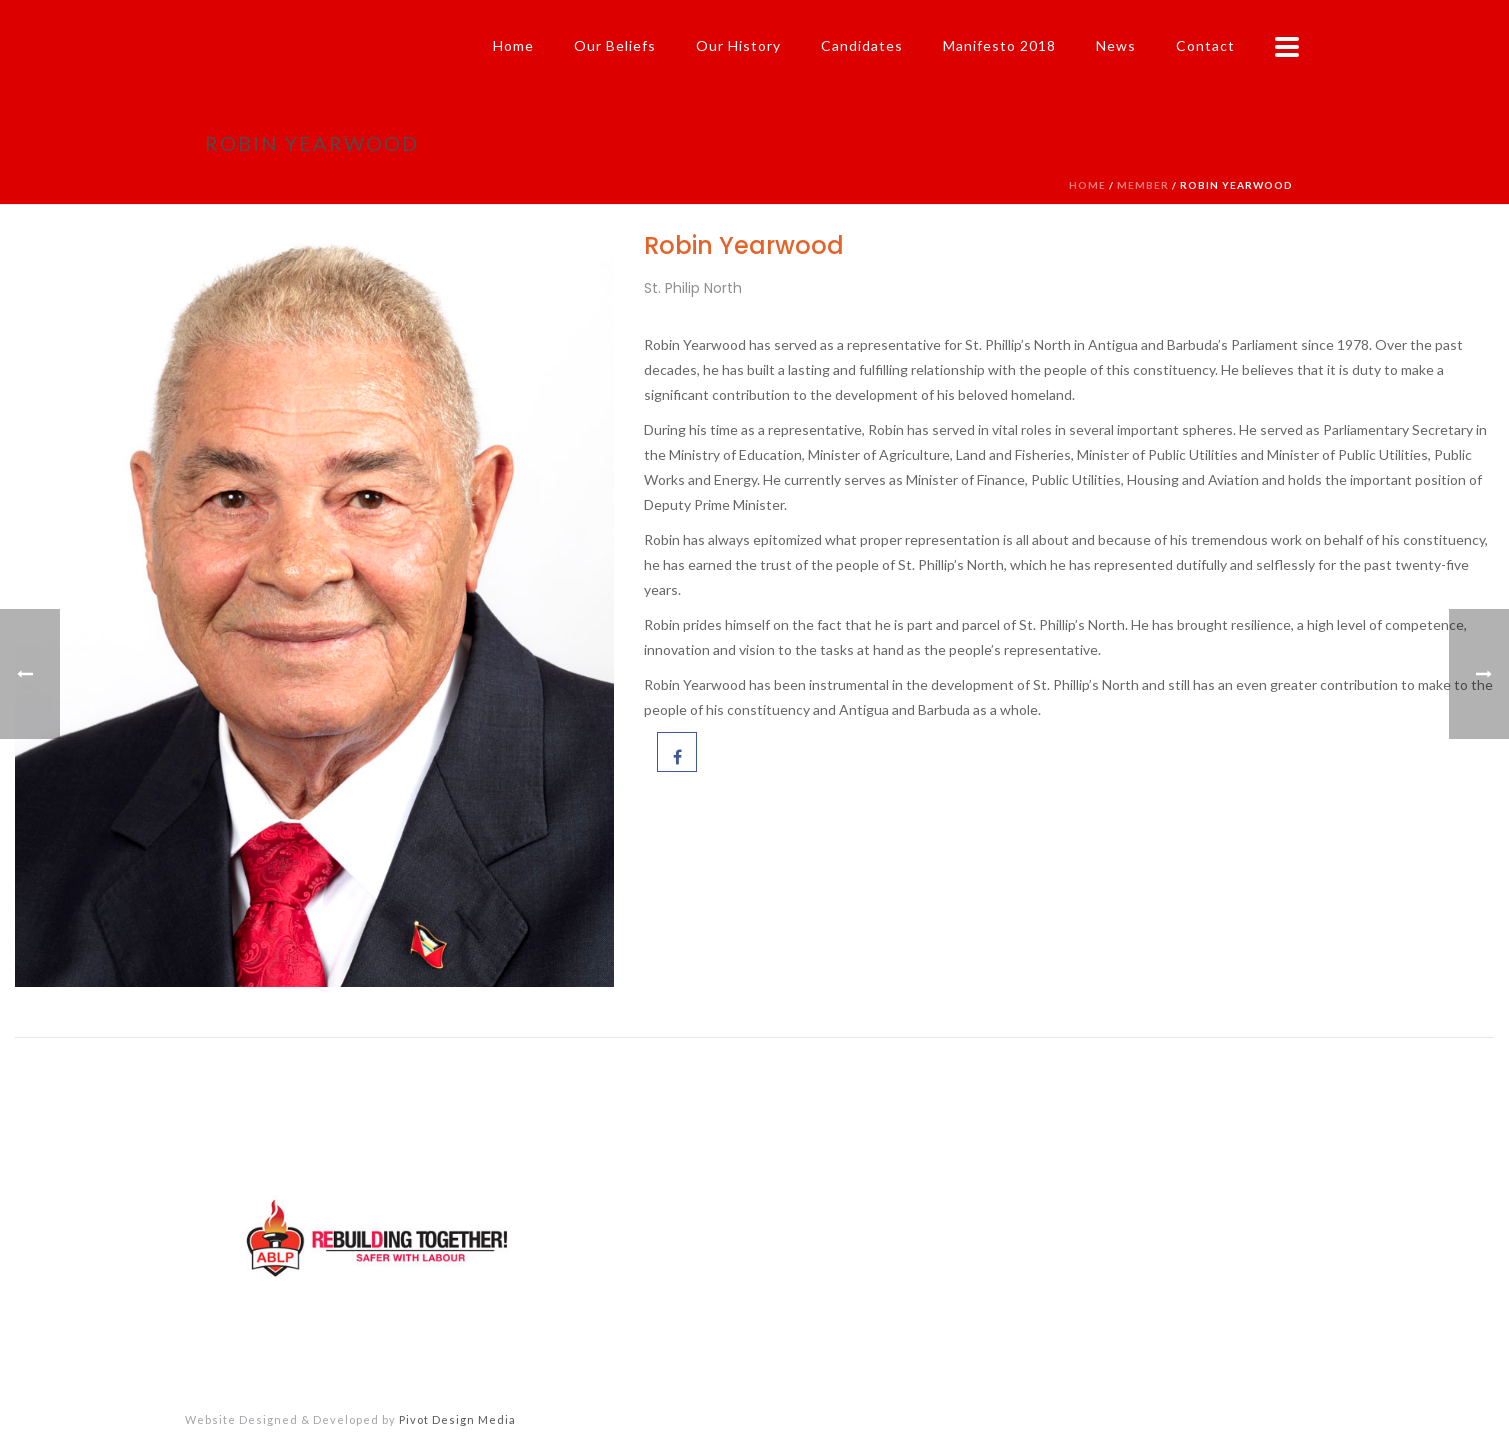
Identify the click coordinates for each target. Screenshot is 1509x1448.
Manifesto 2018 (999, 45)
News (1116, 45)
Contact (1205, 45)
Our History (738, 45)
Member (1143, 185)
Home (513, 45)
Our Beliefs (615, 45)
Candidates (862, 45)
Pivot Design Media (457, 1419)
